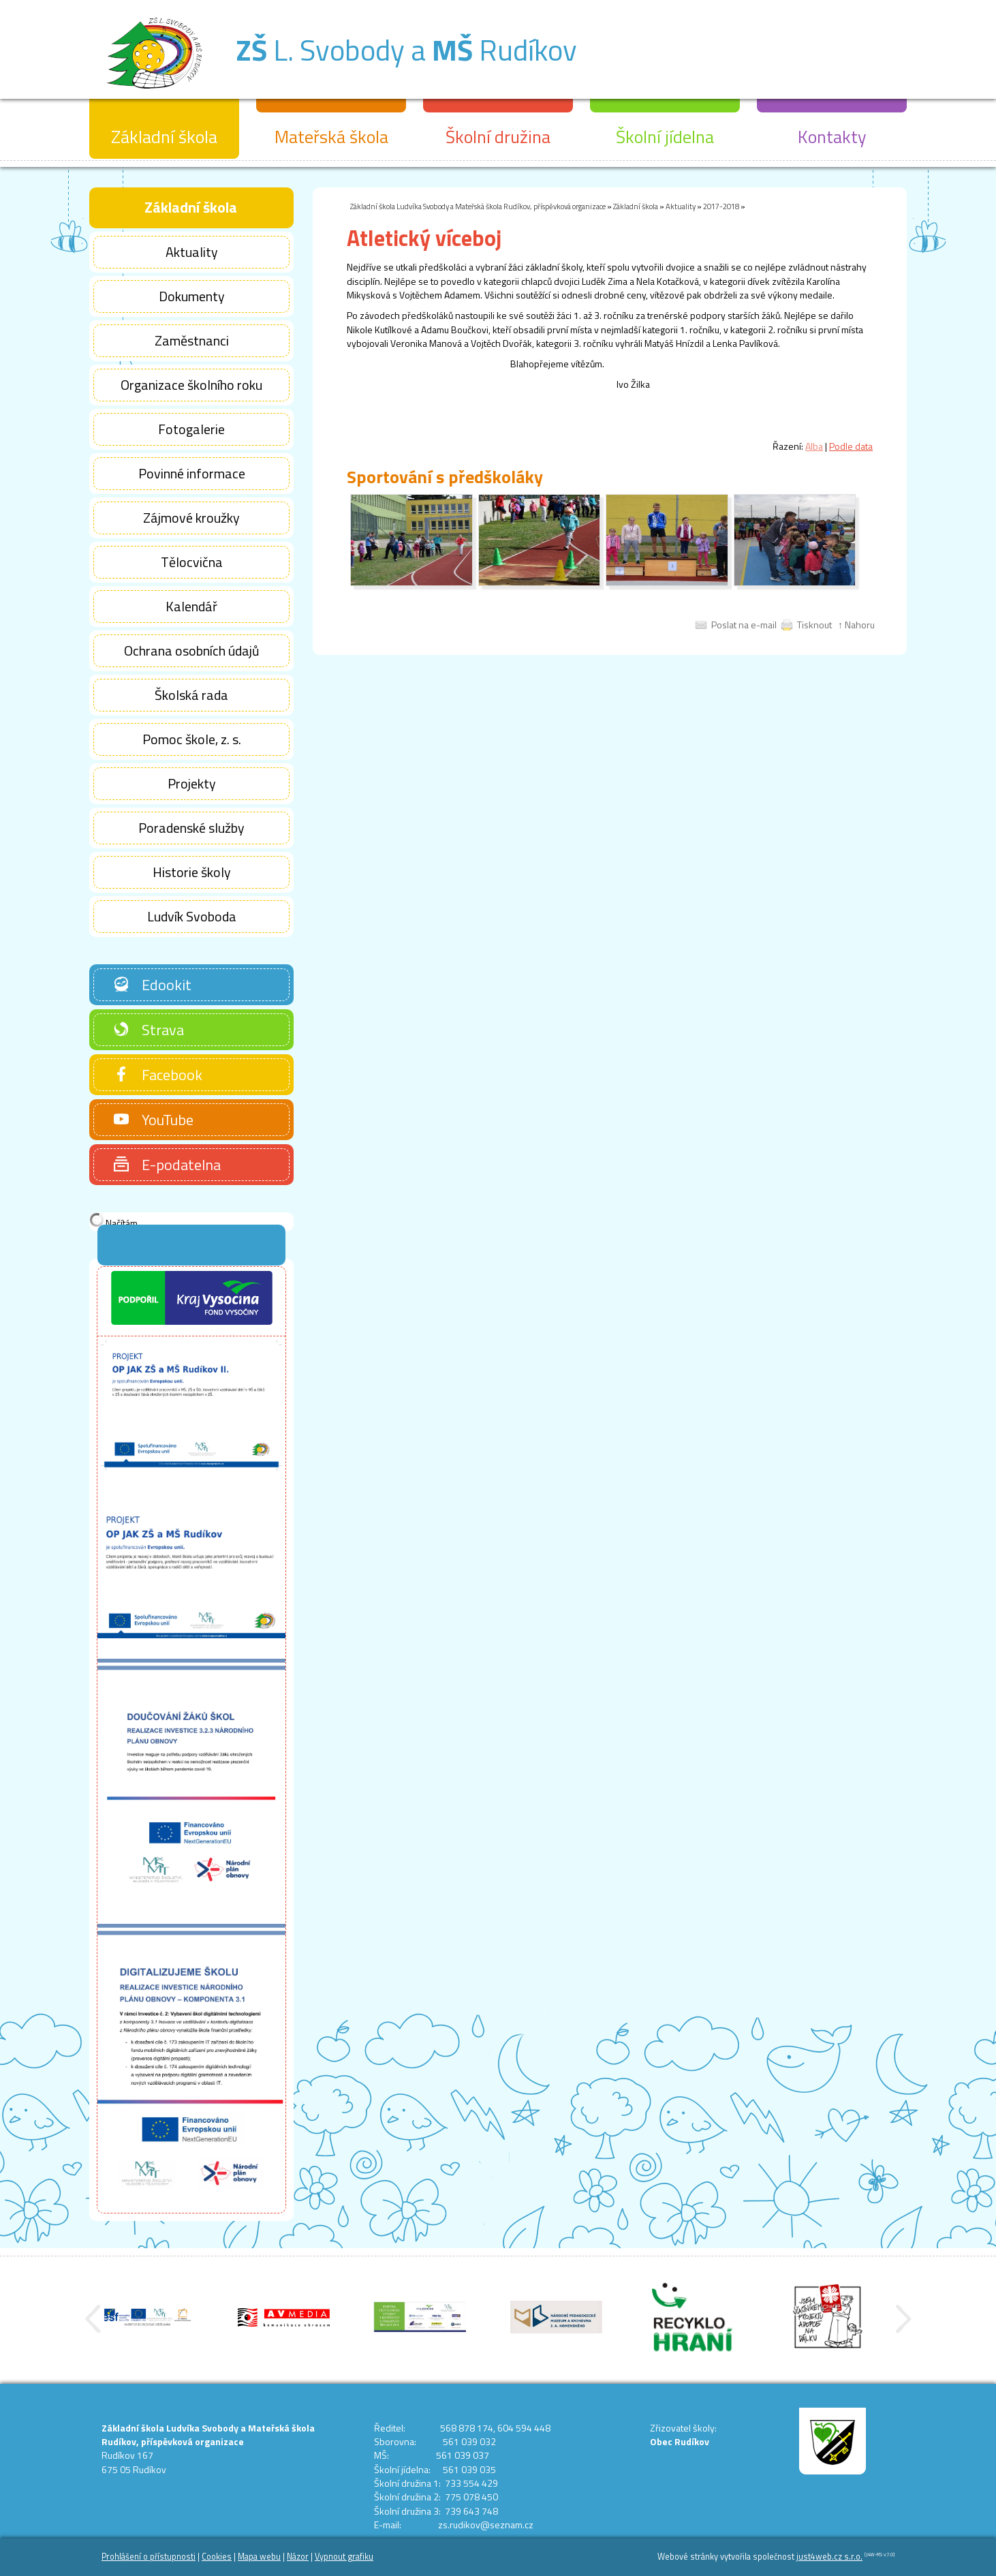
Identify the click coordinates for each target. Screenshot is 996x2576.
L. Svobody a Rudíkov (406, 49)
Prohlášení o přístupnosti (149, 2556)
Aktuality (681, 206)
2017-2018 (721, 206)
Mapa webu (259, 2556)
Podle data (851, 446)
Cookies (217, 2556)
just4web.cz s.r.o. (829, 2556)
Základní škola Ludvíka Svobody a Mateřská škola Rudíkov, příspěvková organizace (478, 206)
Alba (814, 446)
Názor (298, 2556)
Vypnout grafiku (344, 2556)
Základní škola (635, 206)
